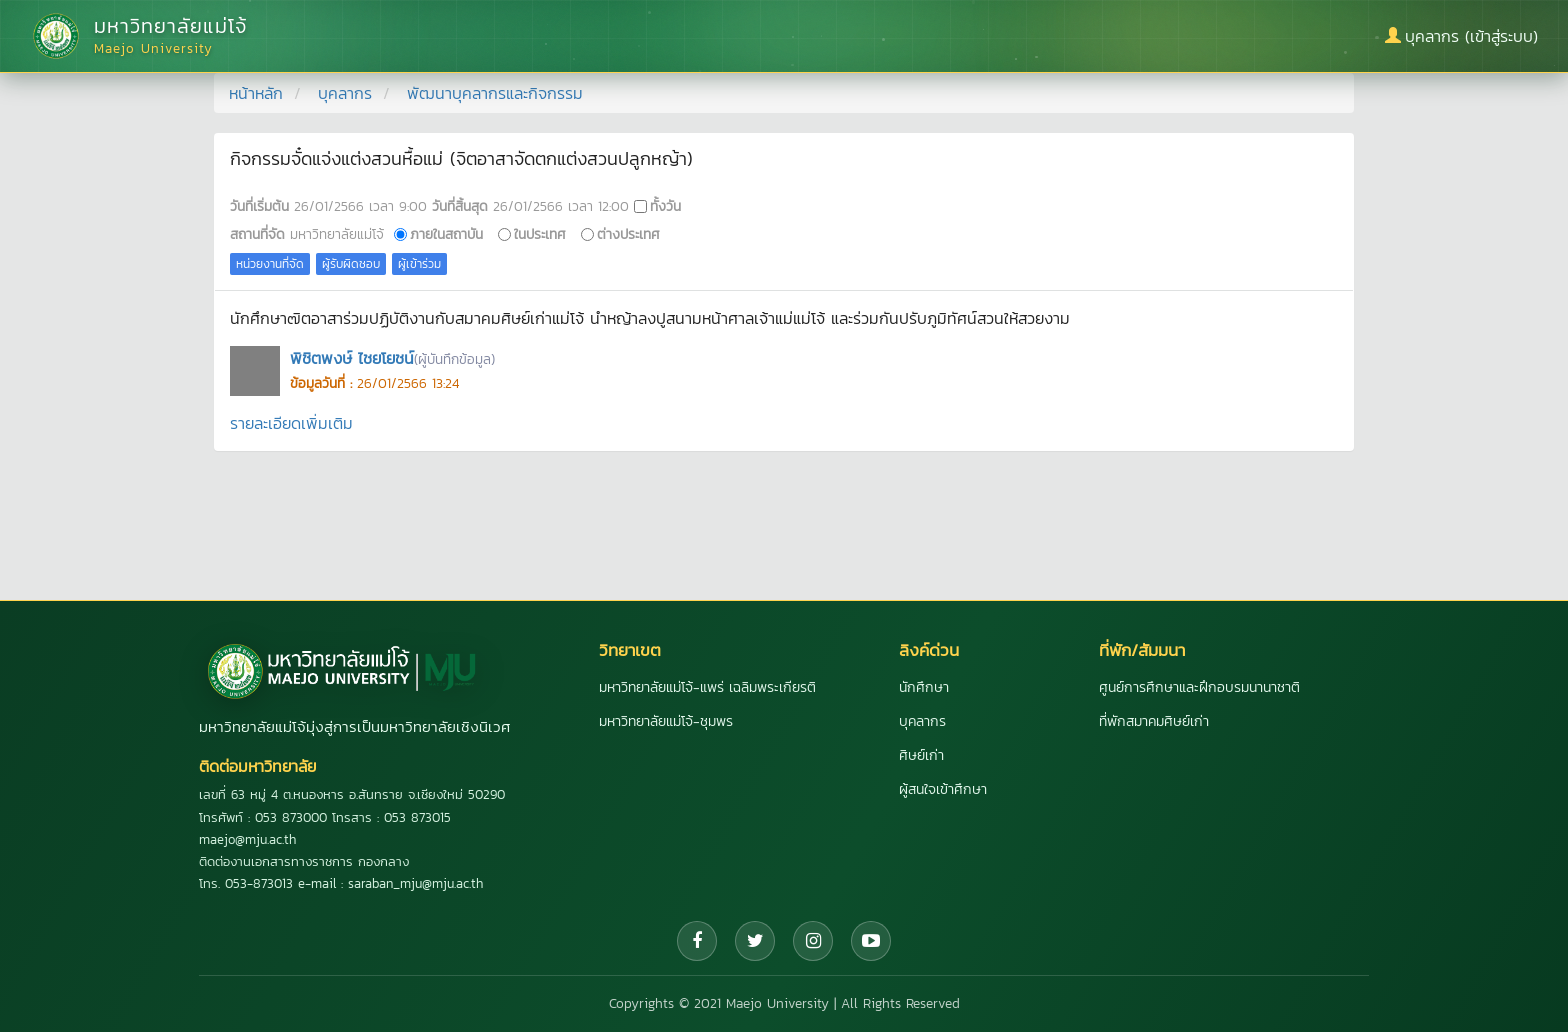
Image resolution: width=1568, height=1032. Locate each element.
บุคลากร (345, 93)
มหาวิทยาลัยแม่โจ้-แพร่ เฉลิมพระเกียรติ (707, 687)
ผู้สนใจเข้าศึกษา (943, 789)
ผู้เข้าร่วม (419, 264)
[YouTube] (871, 941)
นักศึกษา (924, 687)
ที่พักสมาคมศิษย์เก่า (1154, 721)
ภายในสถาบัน (446, 234)
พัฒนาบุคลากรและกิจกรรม (495, 93)
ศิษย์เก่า (921, 755)
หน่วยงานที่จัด (270, 264)
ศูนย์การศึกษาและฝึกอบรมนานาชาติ (1199, 687)
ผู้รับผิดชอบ (351, 264)
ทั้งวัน (665, 206)
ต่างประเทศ (628, 234)
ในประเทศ (540, 234)
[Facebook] (697, 941)
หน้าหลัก (256, 93)
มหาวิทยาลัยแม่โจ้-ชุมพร (666, 721)
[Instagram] (813, 941)
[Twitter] (755, 941)
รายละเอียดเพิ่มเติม (291, 423)
